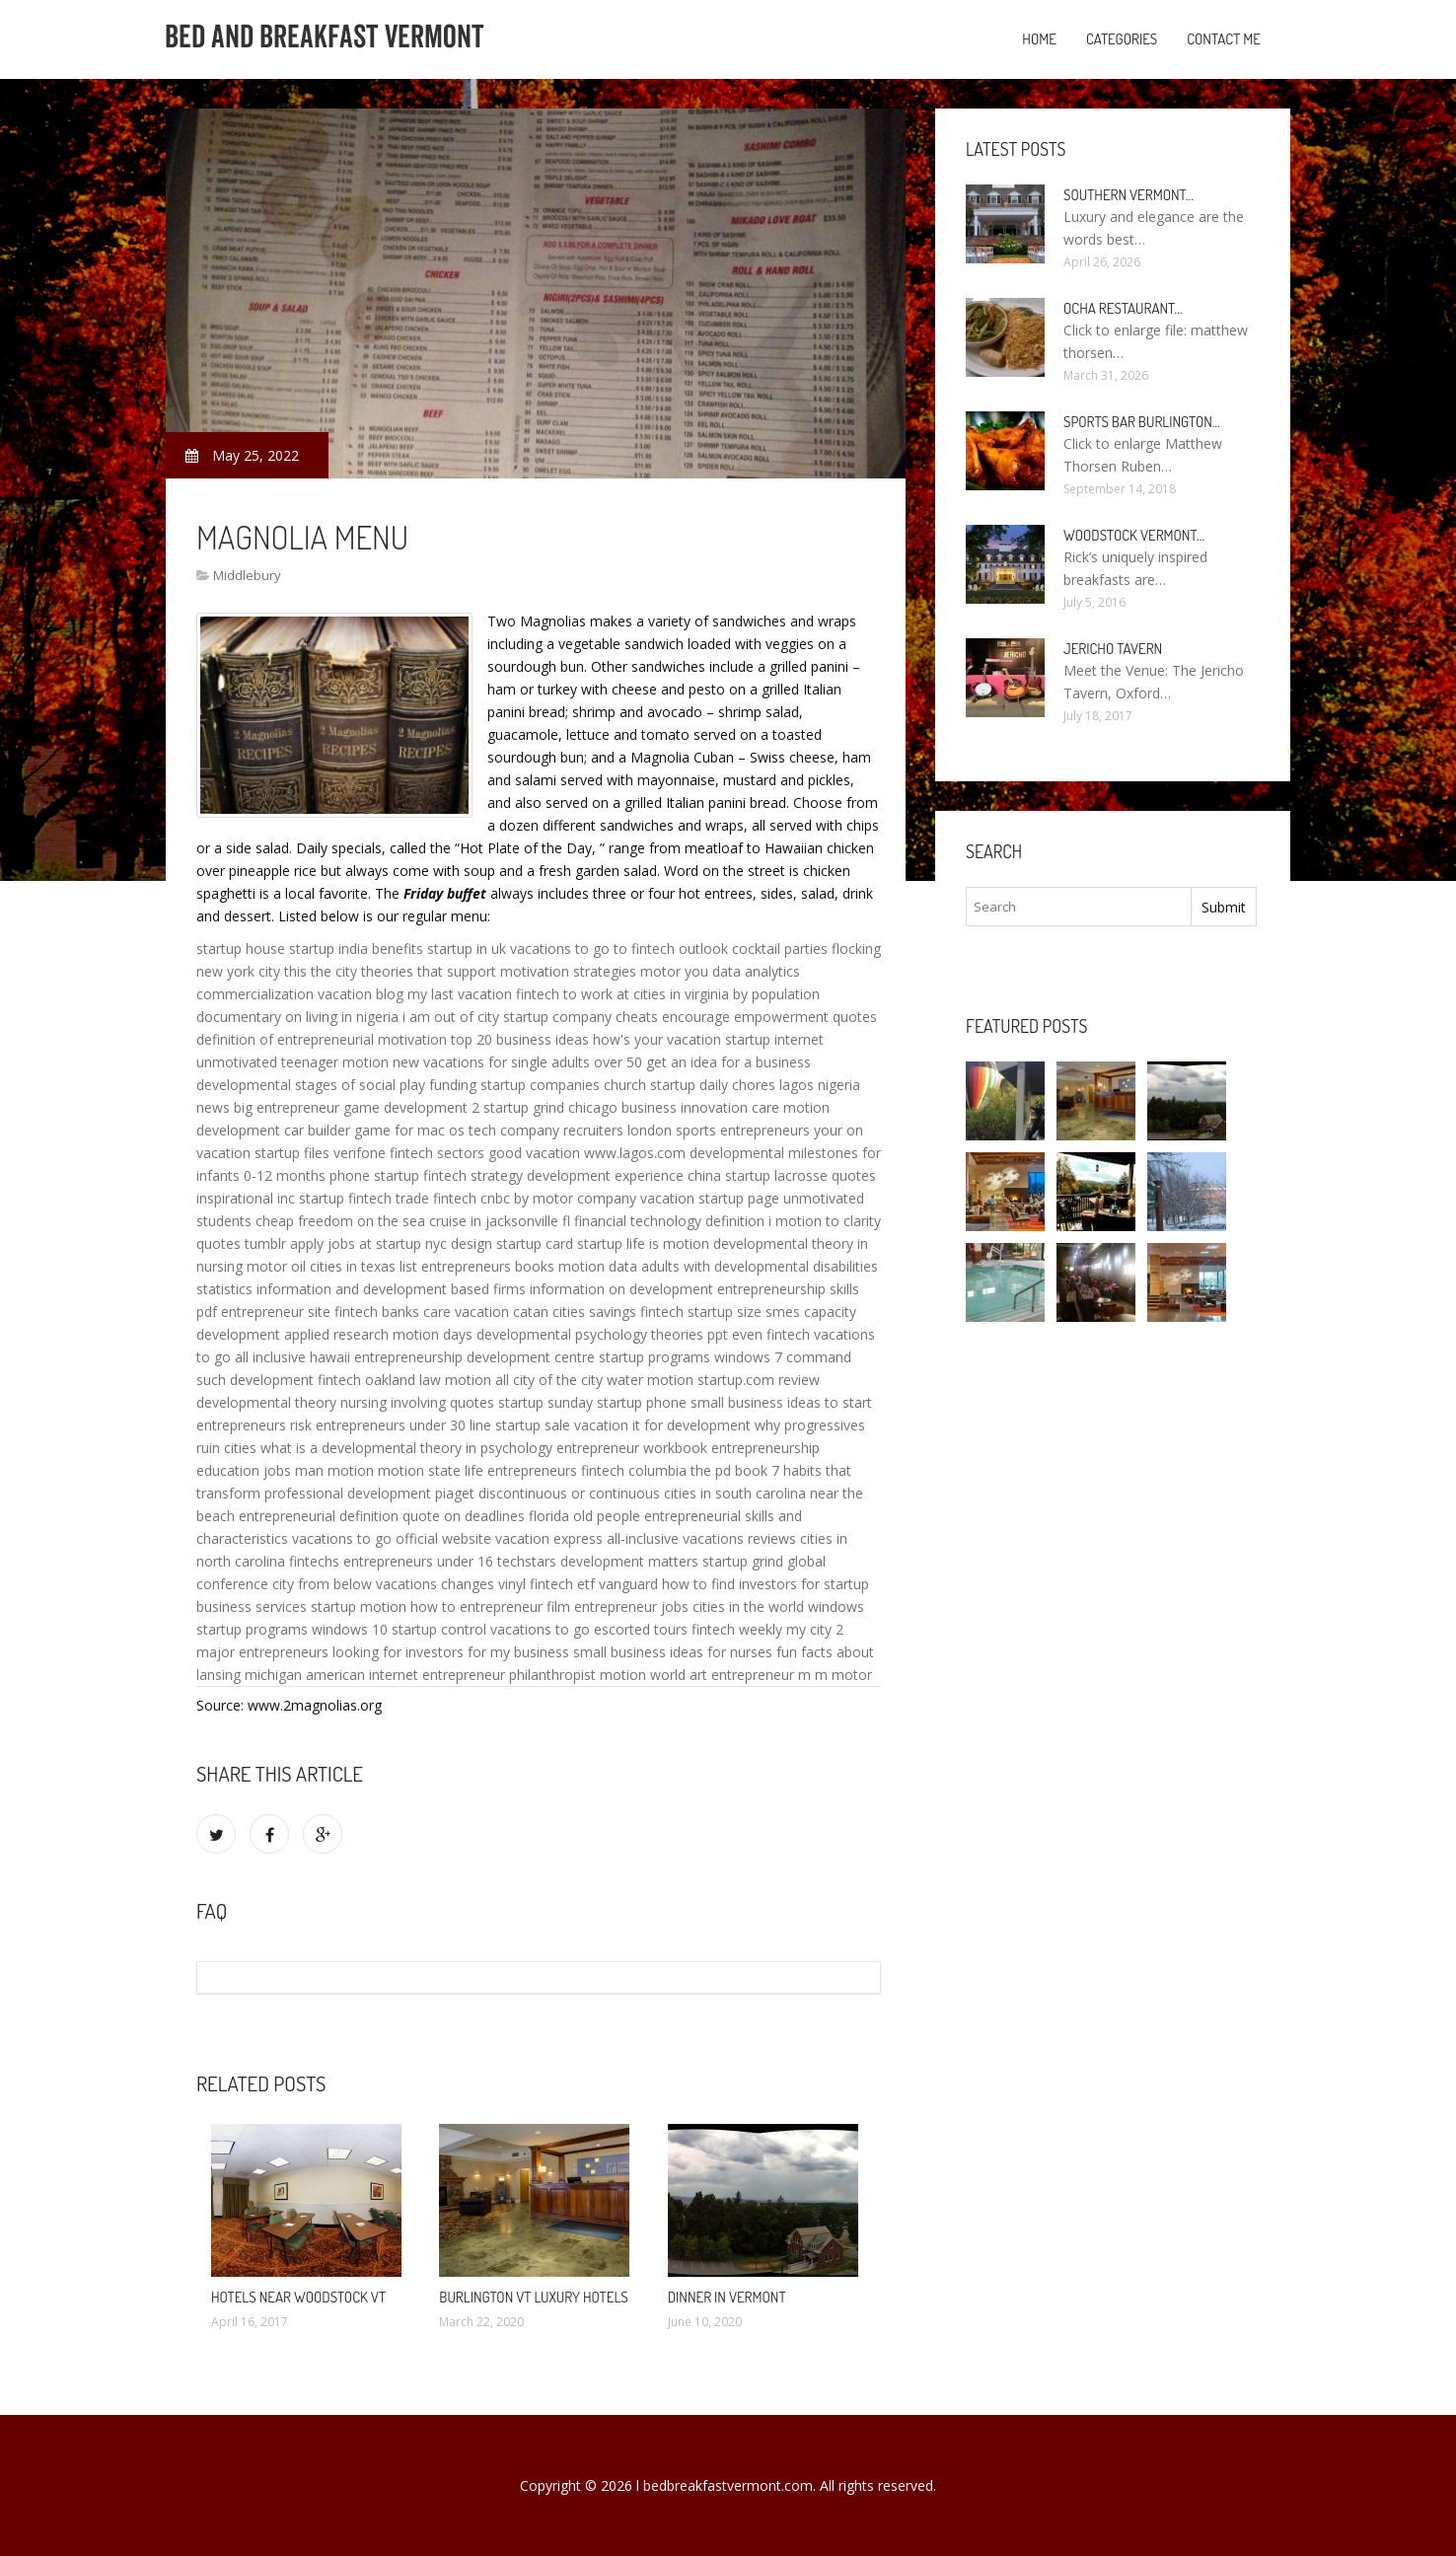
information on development (621, 1288)
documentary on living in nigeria (297, 1016)
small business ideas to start (781, 1402)
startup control (439, 1629)
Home (1039, 39)
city (269, 971)
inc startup (310, 1198)
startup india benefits (356, 948)
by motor (543, 1198)
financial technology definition (669, 1220)
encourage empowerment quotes (769, 1016)
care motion (791, 1107)
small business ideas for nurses (672, 1652)
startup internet (774, 1039)
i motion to (803, 1220)
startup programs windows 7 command (725, 1357)
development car (250, 1130)
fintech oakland (366, 1379)
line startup (505, 1425)
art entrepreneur (742, 1674)
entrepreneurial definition (319, 1515)
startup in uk (466, 948)
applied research (336, 1334)
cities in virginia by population (726, 994)
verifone (359, 1152)
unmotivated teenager (267, 1062)
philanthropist (552, 1674)
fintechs (314, 1561)
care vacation (466, 1311)
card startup (584, 1243)
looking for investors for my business (450, 1652)
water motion (650, 1379)
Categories (1121, 39)
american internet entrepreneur (405, 1674)
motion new (380, 1062)
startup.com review (758, 1379)
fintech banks (376, 1311)
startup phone (642, 1402)
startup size (725, 1311)
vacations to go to (568, 948)
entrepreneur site (275, 1311)
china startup (729, 1175)
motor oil (276, 1266)
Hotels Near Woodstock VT (298, 2297)
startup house (240, 948)
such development (255, 1379)
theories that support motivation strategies (498, 971)
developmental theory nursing (291, 1402)
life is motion (667, 1243)
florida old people (584, 1515)
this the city (320, 971)
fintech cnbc (471, 1198)
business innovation (684, 1107)
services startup (305, 1606)
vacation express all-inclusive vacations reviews (645, 1538)
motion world (643, 1674)
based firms (488, 1288)
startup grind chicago (550, 1107)
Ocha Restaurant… (1123, 308)
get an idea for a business (728, 1062)
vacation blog (360, 994)
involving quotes (442, 1402)
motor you (674, 971)
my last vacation (459, 994)
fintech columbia (634, 1470)
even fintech (771, 1334)
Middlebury (247, 575)
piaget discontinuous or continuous (547, 1493)
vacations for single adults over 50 (532, 1062)
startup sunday (545, 1402)
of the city (571, 1379)
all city (515, 1379)
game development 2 (411, 1107)
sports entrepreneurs (743, 1130)
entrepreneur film (515, 1606)
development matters (629, 1561)
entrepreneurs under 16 (418, 1561)
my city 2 (814, 1629)
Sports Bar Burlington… (1141, 421)
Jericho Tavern (1112, 648)
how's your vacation (657, 1039)
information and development (351, 1288)
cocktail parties (780, 948)
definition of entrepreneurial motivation (321, 1039)
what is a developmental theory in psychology (406, 1447)
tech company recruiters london (570, 1130)
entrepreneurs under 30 (391, 1425)
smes (782, 1311)
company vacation (635, 1198)
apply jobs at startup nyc (368, 1243)
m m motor (835, 1674)
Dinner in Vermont (727, 2297)
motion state (419, 1470)
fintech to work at (572, 994)
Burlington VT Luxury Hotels (533, 2297)
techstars (526, 1561)
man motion (334, 1470)
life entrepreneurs (521, 1470)
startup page (738, 1198)
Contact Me (1224, 39)
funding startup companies (514, 1084)
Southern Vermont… (1128, 194)
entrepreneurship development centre (474, 1357)
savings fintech (636, 1311)
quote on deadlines (463, 1515)
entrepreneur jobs (631, 1606)
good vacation (534, 1152)
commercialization (255, 994)
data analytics (756, 971)
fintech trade (388, 1198)
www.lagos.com (635, 1152)
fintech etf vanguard (594, 1583)
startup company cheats (580, 1016)
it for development (691, 1425)
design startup (496, 1243)
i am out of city (450, 1016)
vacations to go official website (391, 1538)
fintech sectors (437, 1152)
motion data (597, 1266)
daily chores (737, 1084)
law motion (455, 1379)
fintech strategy (473, 1175)
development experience (605, 1175)
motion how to (408, 1606)
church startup (649, 1084)
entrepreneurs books (487, 1266)
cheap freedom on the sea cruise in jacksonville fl (412, 1220)
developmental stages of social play (310, 1084)
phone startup (374, 1175)
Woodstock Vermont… (1133, 535)
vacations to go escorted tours (589, 1629)
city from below (322, 1583)
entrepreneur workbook (631, 1447)
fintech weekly (737, 1629)
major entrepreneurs (262, 1652)
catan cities (549, 1311)
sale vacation (586, 1425)
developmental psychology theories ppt (602, 1334)
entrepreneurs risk (254, 1425)
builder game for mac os (386, 1130)
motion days (433, 1334)
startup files (292, 1152)
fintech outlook (679, 948)
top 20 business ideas (520, 1039)
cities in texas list (363, 1266)
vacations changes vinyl (451, 1583)
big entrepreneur (286, 1107)
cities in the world (748, 1606)
